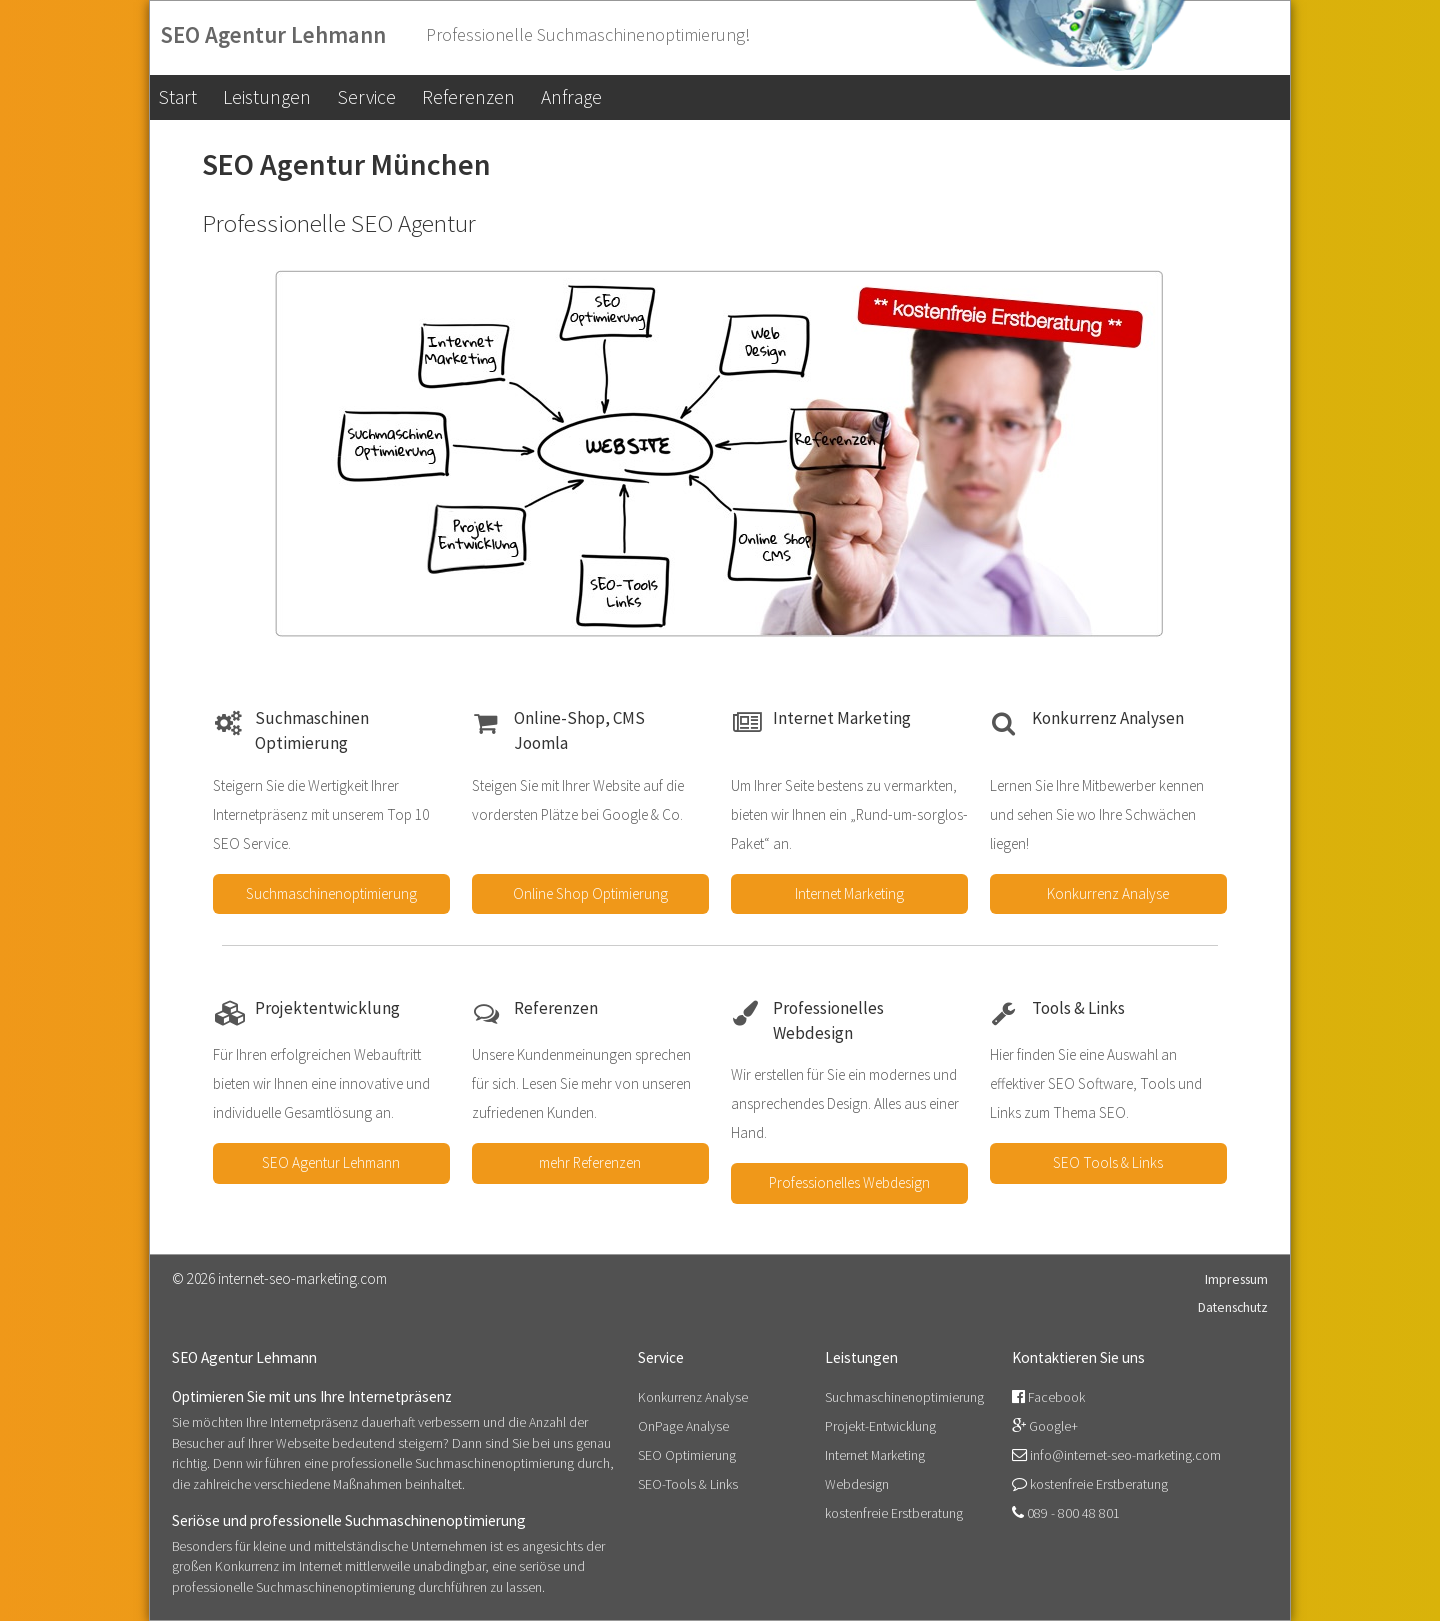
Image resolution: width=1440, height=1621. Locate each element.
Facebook (1056, 1397)
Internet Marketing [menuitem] (875, 1455)
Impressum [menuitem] (1236, 1279)
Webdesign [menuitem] (857, 1484)
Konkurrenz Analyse (1108, 893)
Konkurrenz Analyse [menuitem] (693, 1397)
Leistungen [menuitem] (267, 97)
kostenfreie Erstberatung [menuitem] (894, 1513)
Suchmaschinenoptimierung (331, 893)
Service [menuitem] (366, 97)
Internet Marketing (849, 893)
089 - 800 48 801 (1073, 1513)
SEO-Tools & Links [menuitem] (688, 1484)
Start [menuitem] (177, 97)
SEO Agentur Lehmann (331, 1162)
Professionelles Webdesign (849, 1182)
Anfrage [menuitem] (571, 97)
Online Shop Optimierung (590, 893)
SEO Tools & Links (1108, 1162)
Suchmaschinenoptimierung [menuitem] (904, 1397)
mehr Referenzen (590, 1162)
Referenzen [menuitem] (468, 97)
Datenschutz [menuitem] (1233, 1307)
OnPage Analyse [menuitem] (683, 1426)
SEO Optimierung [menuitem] (687, 1455)
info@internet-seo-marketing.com (1125, 1455)
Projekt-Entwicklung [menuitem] (880, 1426)
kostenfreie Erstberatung (1099, 1484)
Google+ (1053, 1426)
